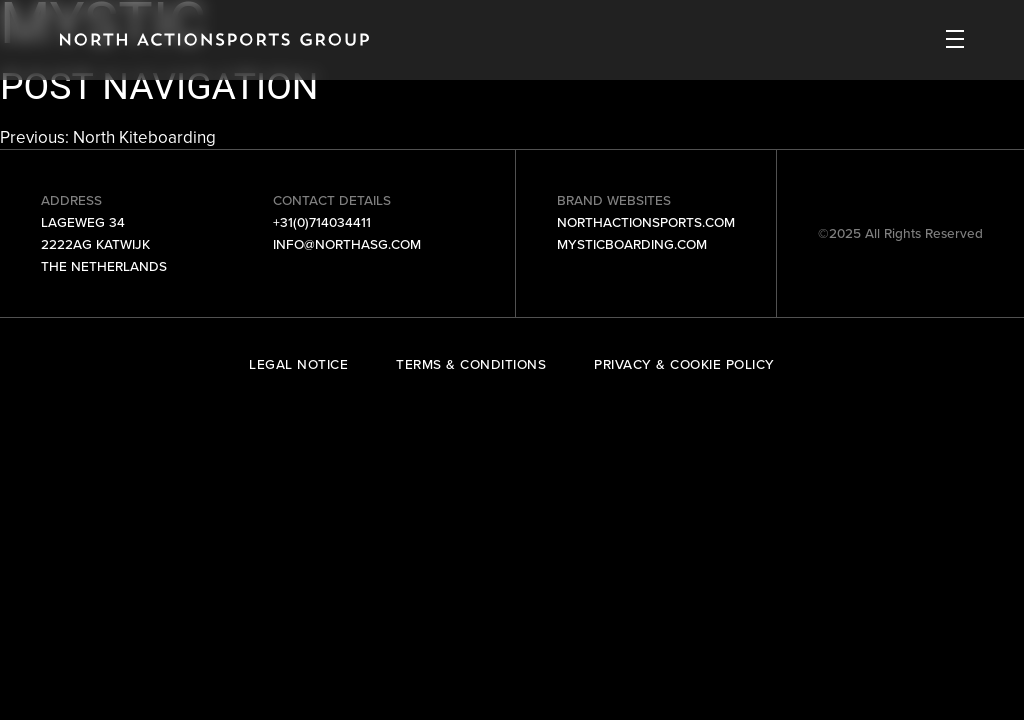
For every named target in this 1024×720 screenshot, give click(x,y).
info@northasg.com (347, 244)
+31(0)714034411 (322, 222)
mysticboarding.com (632, 244)
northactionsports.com (646, 222)
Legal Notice (298, 365)
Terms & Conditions (471, 365)
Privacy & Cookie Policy (684, 365)
